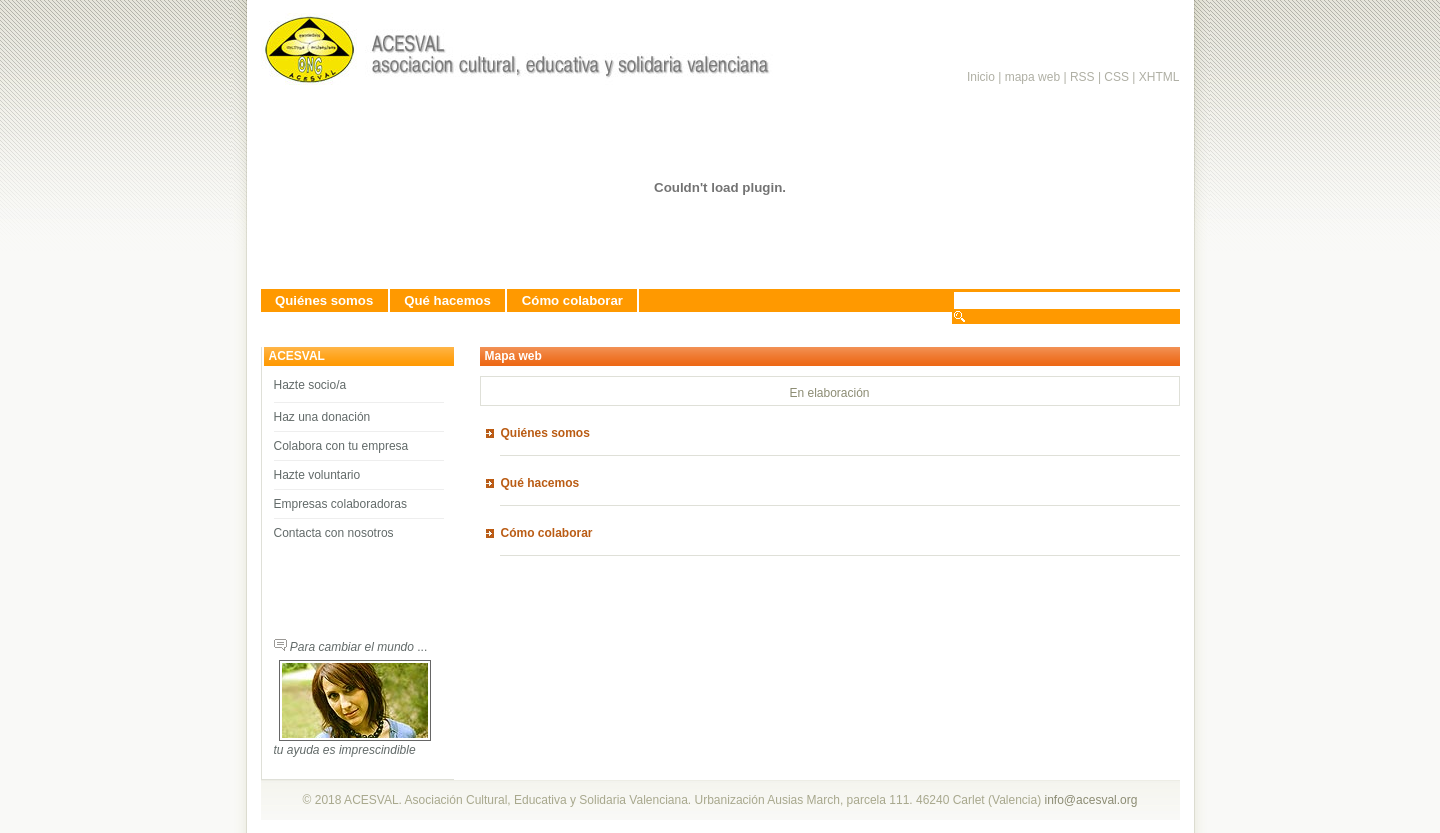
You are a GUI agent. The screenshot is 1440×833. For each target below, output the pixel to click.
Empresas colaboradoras (340, 504)
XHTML (1159, 77)
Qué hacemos (447, 300)
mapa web (1032, 77)
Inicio (981, 77)
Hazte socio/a (310, 385)
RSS (1084, 77)
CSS (1116, 77)
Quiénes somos (324, 300)
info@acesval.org (1091, 800)
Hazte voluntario (317, 475)
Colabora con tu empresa (341, 446)
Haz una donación (322, 417)
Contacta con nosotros (334, 533)
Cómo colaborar (572, 300)
